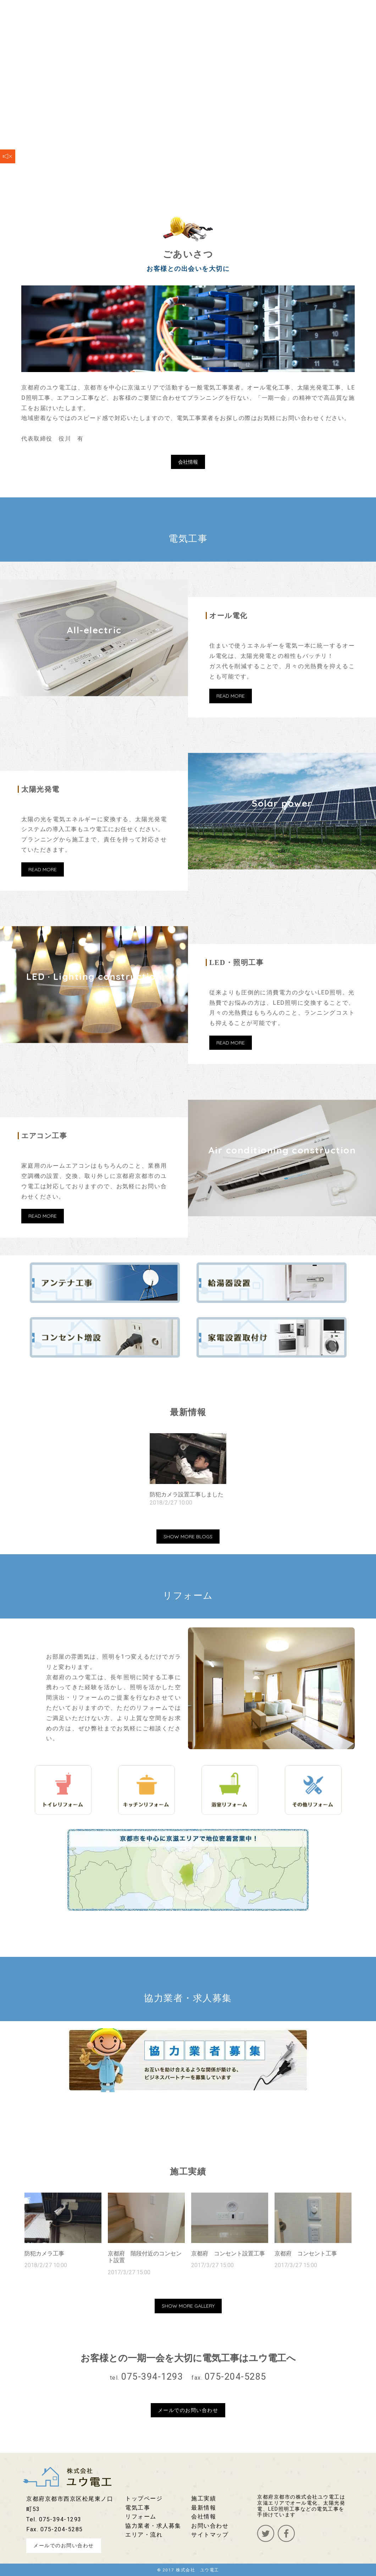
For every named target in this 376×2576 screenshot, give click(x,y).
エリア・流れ (143, 2534)
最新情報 (203, 2507)
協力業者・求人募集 (153, 2525)
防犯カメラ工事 (44, 2253)
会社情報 (188, 462)
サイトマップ (209, 2534)
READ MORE (230, 696)
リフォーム (140, 2516)
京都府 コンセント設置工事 (228, 2253)
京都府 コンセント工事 (306, 2253)
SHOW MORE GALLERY (188, 2306)
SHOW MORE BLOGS (188, 1536)
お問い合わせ (209, 2525)
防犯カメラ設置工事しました (186, 1494)
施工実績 (203, 2498)
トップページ (143, 2498)
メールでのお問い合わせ (188, 2410)
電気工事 (137, 2507)
